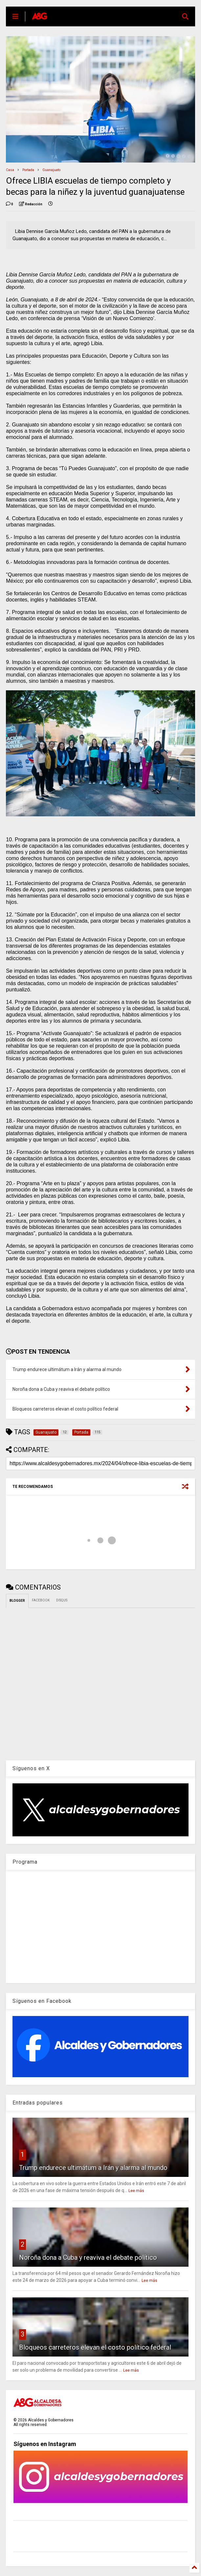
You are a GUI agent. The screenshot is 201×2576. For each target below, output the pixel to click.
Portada (28, 170)
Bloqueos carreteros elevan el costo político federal (95, 2347)
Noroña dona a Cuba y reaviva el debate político (88, 2257)
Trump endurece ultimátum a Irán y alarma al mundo (93, 2168)
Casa (10, 170)
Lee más (136, 2190)
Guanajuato (51, 170)
